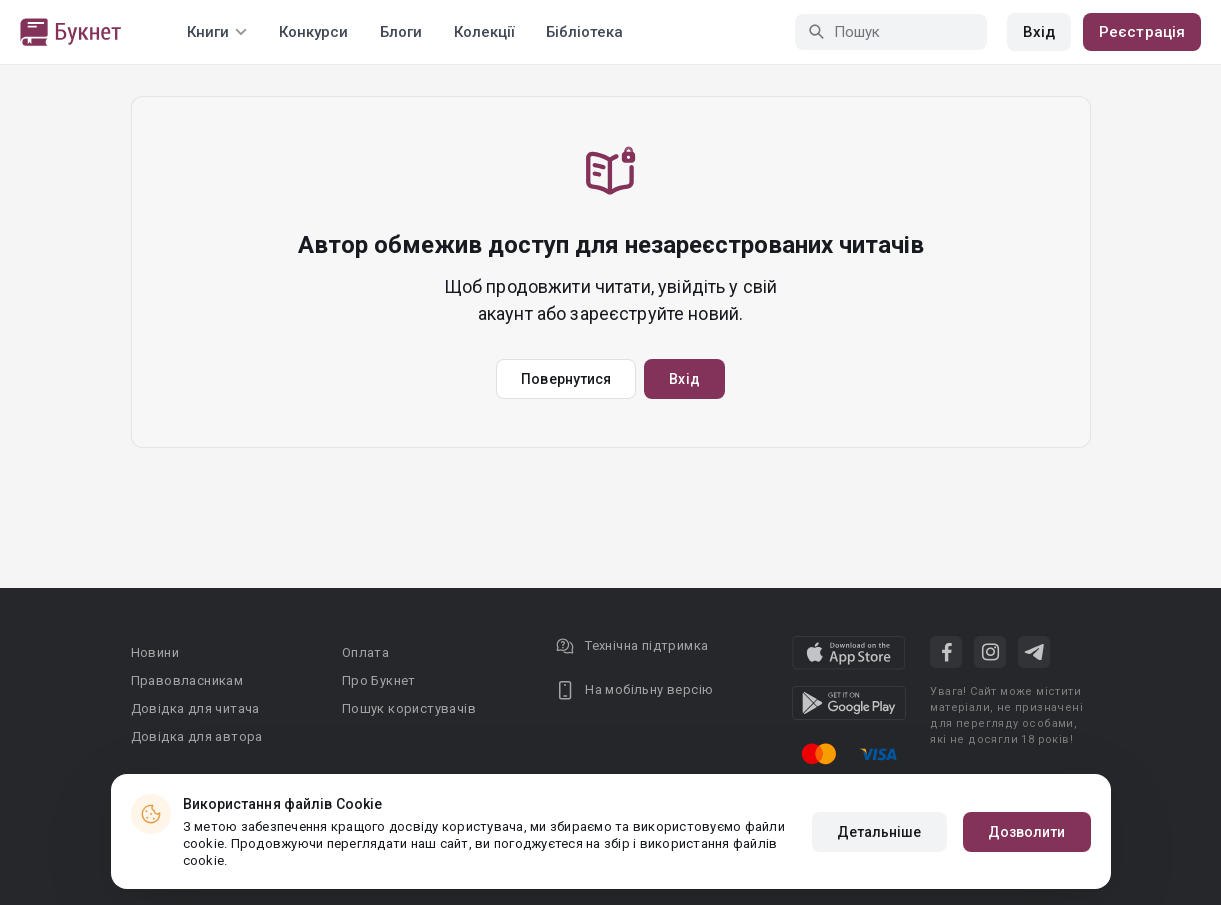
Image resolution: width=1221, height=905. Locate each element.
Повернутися (566, 379)
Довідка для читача (195, 708)
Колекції (484, 32)
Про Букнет (379, 680)
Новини (155, 652)
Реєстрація (1142, 32)
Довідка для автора (197, 736)
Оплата (365, 652)
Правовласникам (187, 680)
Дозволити (1027, 832)
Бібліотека (584, 32)
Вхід (1039, 32)
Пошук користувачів (409, 708)
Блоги (401, 32)
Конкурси (313, 32)
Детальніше (879, 832)
